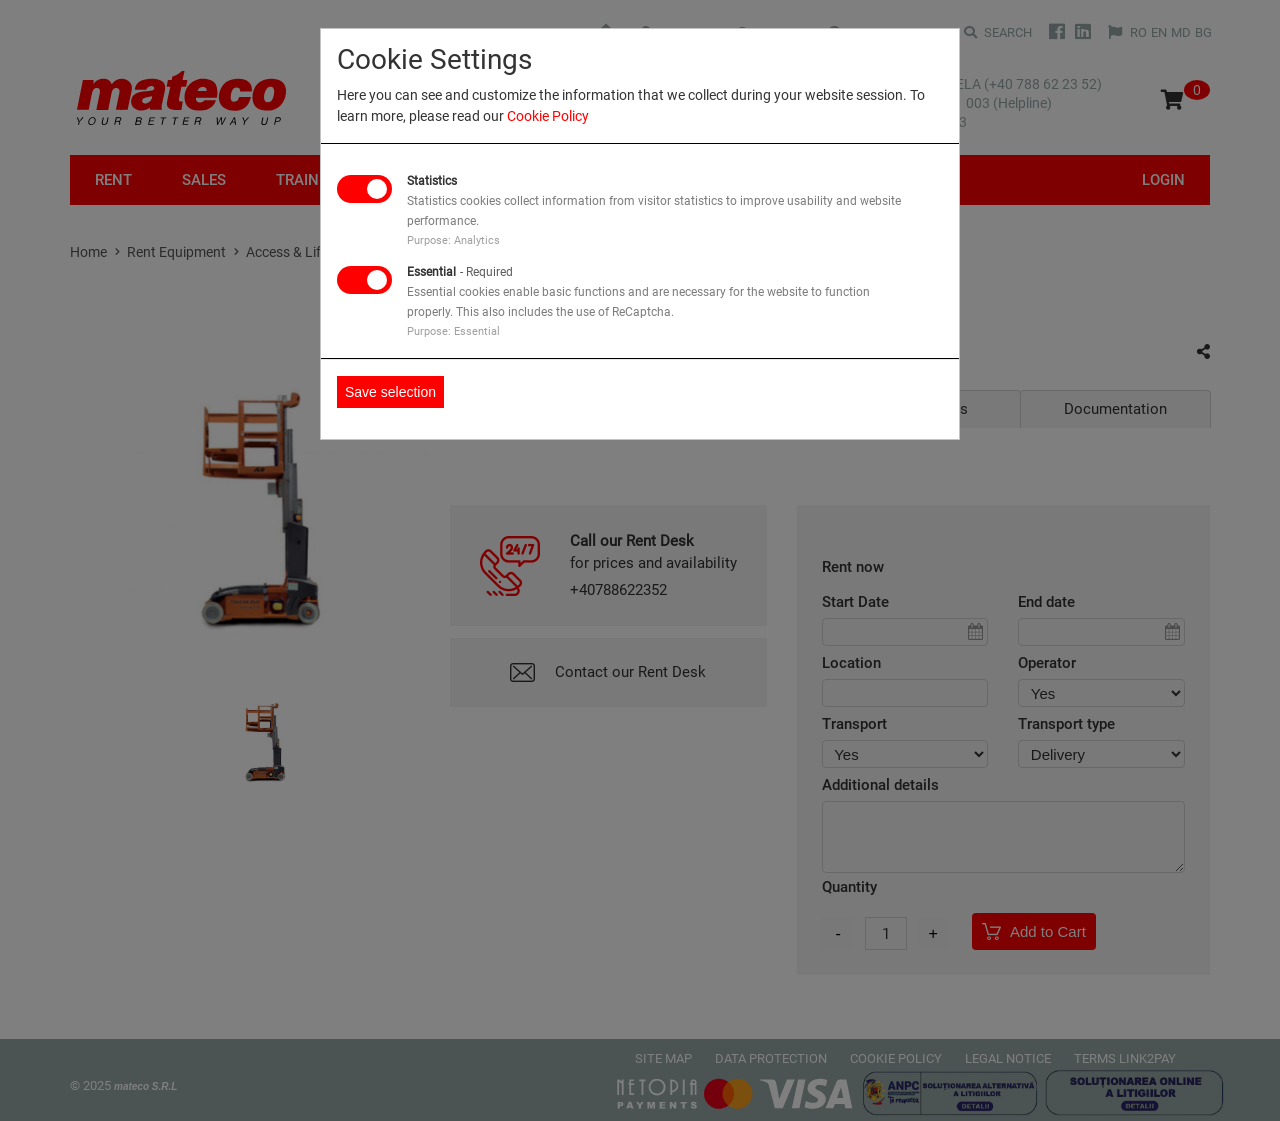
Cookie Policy (548, 116)
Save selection (390, 392)
